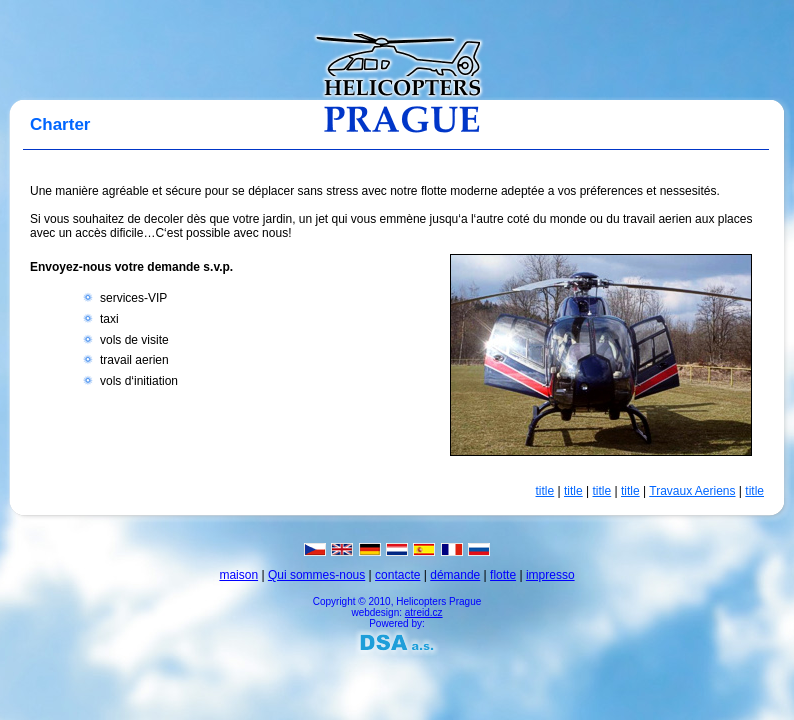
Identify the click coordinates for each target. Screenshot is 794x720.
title (545, 491)
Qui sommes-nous (316, 575)
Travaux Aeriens (692, 491)
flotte (503, 575)
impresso (550, 575)
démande (455, 575)
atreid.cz (424, 612)
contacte (397, 575)
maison (238, 575)
